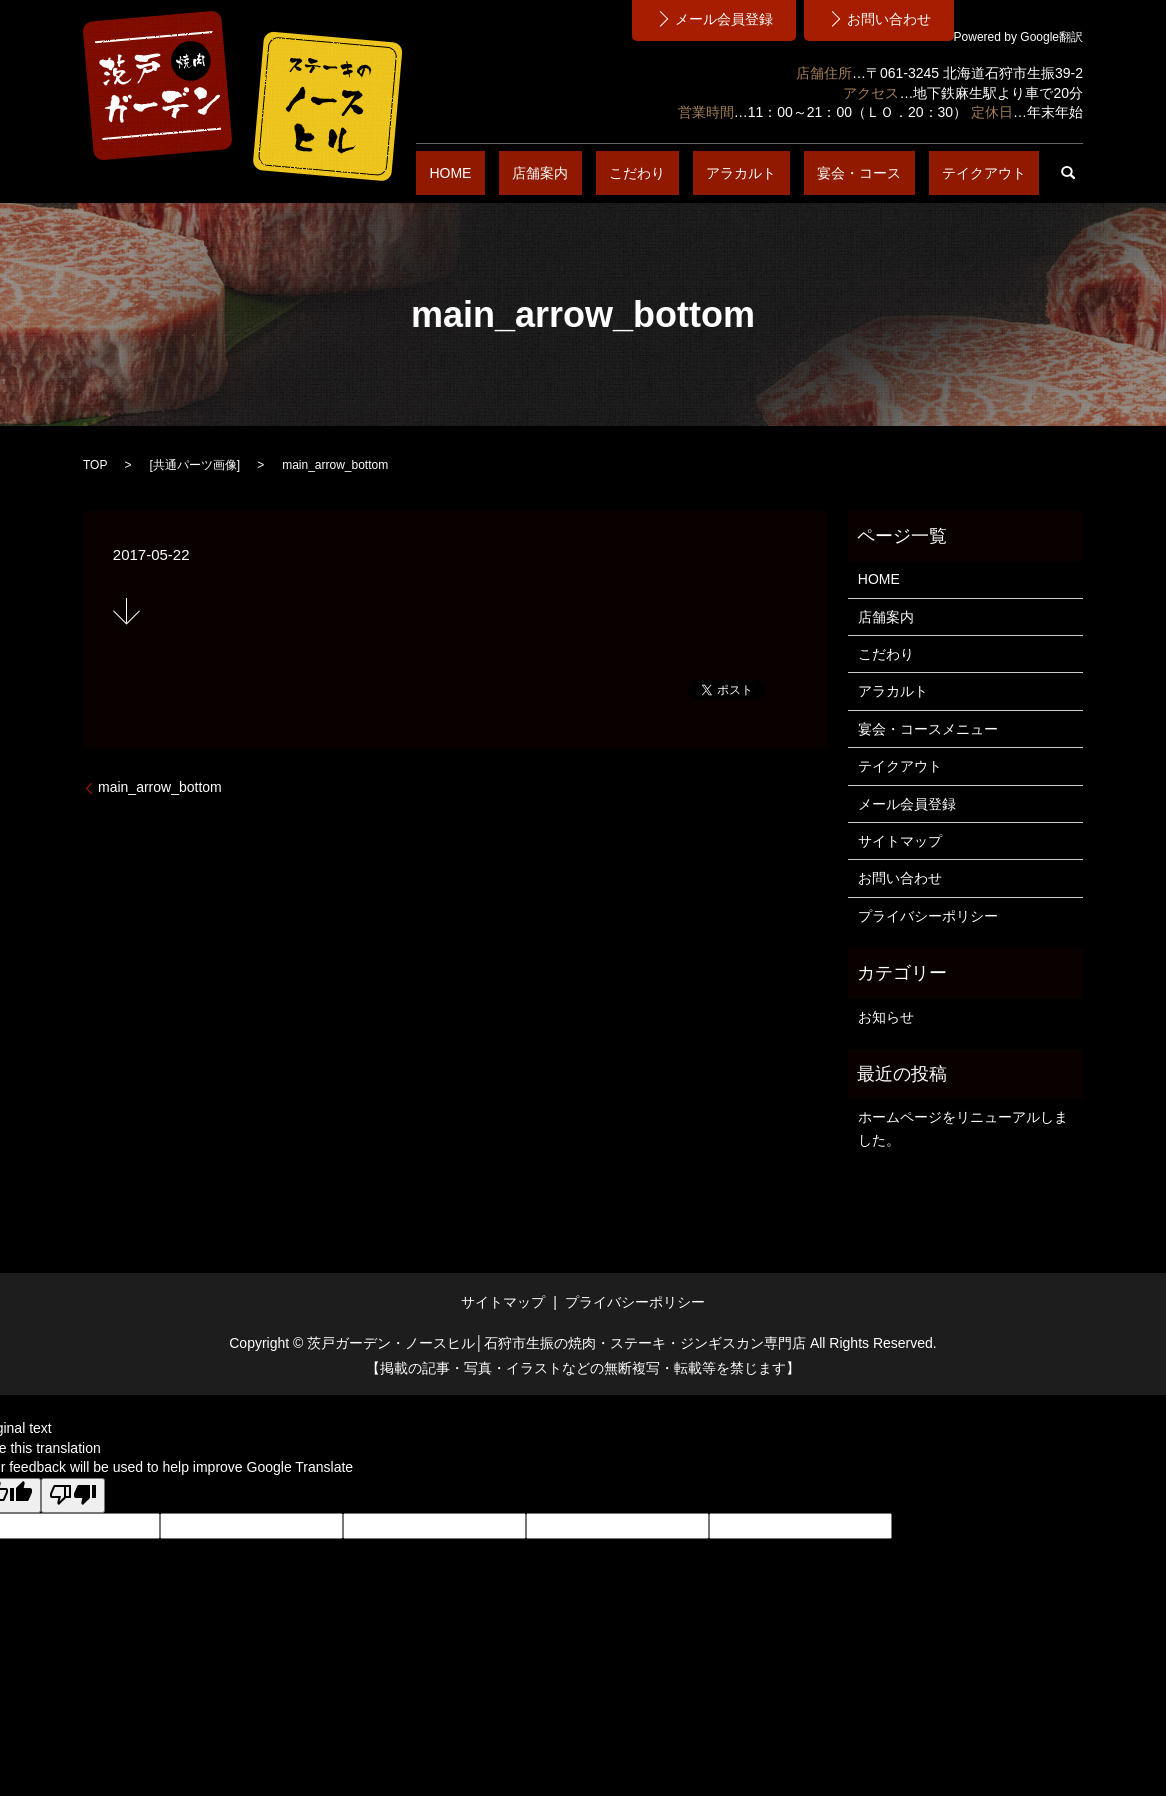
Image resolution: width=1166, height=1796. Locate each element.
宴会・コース (899, 173)
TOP (95, 465)
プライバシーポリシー (928, 916)
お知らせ (886, 1017)
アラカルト (808, 173)
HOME (598, 173)
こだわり (731, 173)
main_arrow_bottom (160, 787)
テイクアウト (997, 173)
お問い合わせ (900, 878)
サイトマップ (900, 841)
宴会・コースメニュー (928, 729)
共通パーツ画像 (195, 465)
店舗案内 (661, 173)
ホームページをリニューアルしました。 (963, 1128)
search (1068, 173)
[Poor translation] (73, 1496)
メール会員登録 (907, 804)
